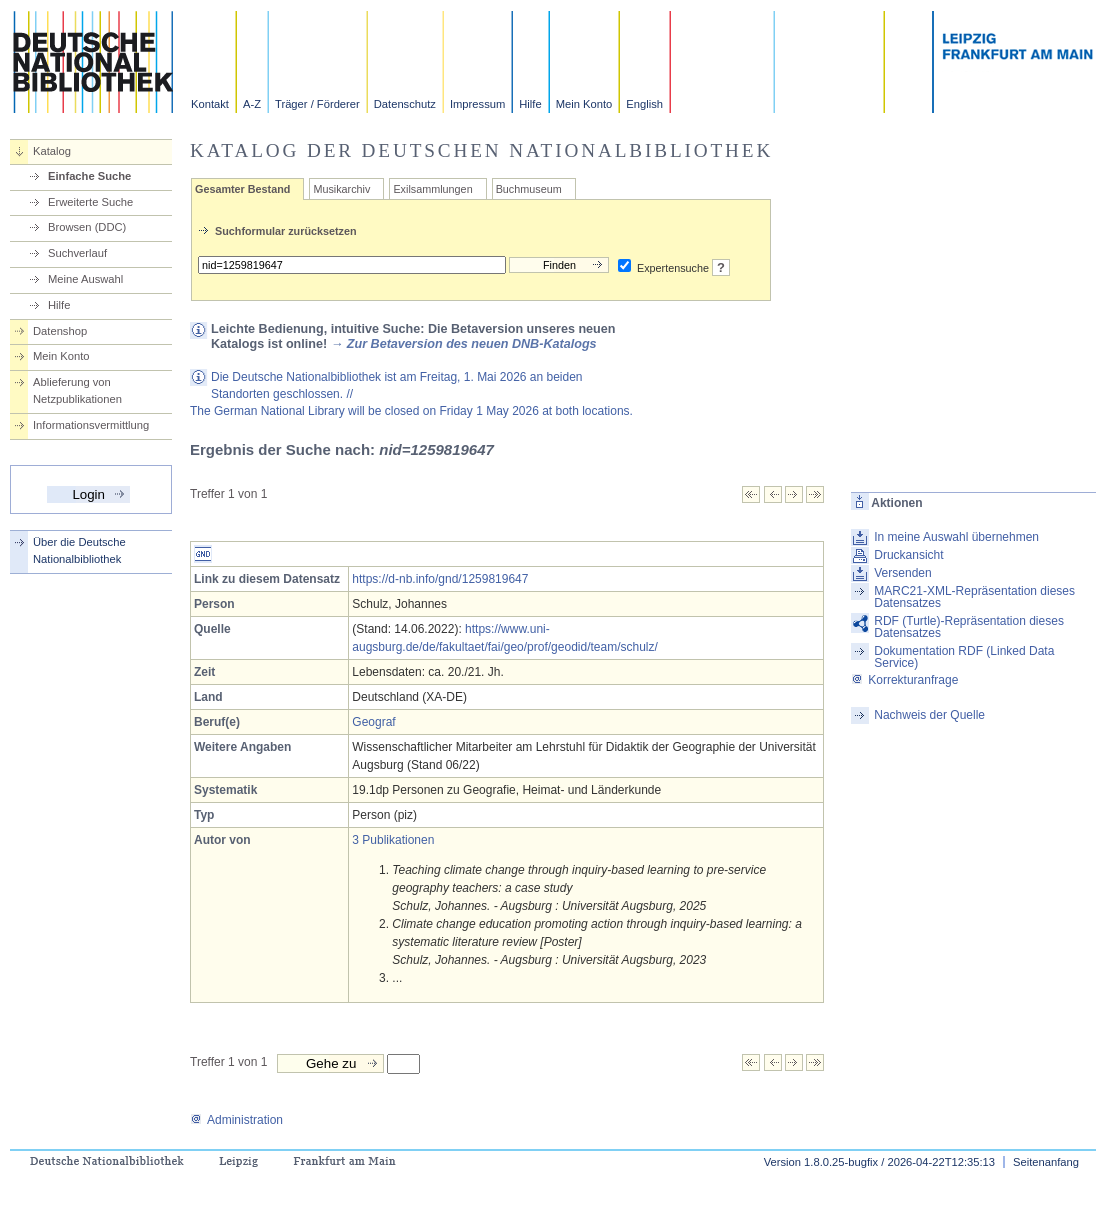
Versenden (902, 573)
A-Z (252, 104)
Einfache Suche (89, 176)
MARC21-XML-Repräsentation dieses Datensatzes (974, 597)
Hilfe (530, 104)
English (644, 104)
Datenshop (60, 331)
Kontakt (210, 104)
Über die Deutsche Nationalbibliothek (79, 550)
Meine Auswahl (85, 279)
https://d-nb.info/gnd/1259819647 (440, 579)
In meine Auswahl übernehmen (956, 537)
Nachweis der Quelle (929, 715)
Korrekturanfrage (904, 680)
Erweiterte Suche (90, 202)
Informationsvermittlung (91, 425)
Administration (236, 1120)
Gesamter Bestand (242, 189)
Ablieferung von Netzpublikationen (77, 390)
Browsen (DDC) (87, 227)
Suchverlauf (77, 253)
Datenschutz (405, 104)
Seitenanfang (1046, 1162)
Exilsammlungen (432, 189)
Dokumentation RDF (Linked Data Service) (964, 657)
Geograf (373, 722)
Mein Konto (584, 104)
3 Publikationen (393, 840)
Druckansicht (908, 555)
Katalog (52, 151)
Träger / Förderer (317, 104)
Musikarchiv (341, 189)
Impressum (477, 104)
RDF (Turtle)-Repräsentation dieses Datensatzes (969, 627)
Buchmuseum (529, 189)
